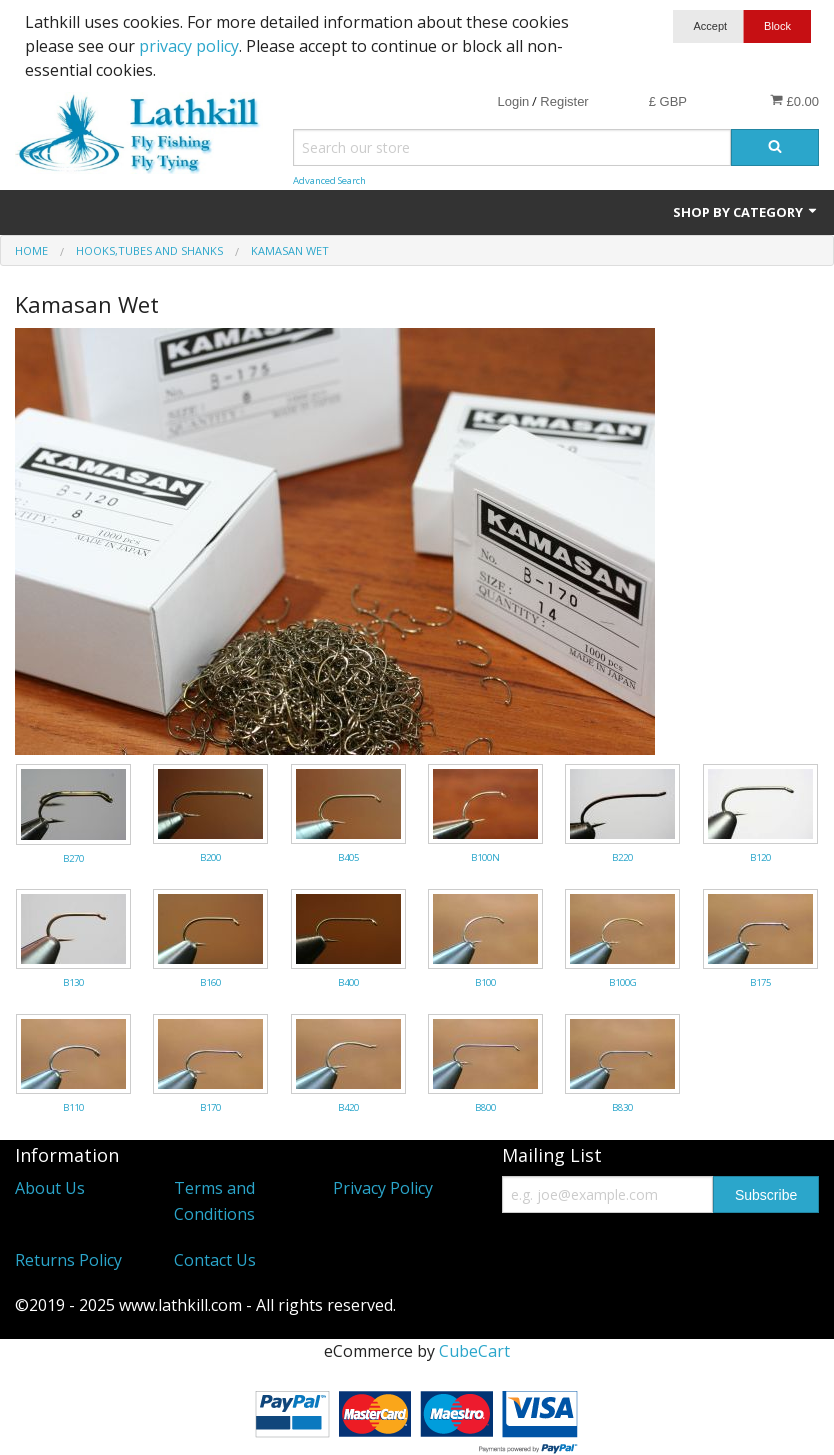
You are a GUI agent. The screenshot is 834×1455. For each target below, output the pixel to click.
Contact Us (215, 1260)
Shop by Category (746, 212)
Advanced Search (329, 180)
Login (513, 101)
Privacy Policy (383, 1188)
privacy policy (189, 46)
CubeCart (474, 1351)
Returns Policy (68, 1260)
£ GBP (668, 101)
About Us (50, 1188)
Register (564, 101)
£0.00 (794, 101)
